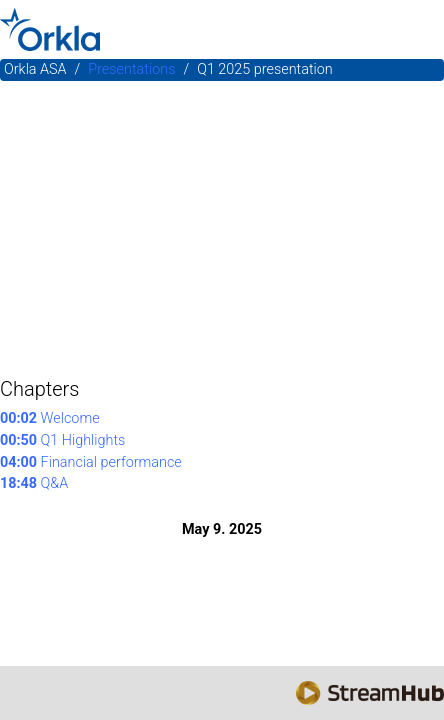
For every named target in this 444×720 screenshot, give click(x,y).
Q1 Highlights (62, 440)
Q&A (34, 483)
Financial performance (91, 462)
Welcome (50, 418)
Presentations (131, 69)
